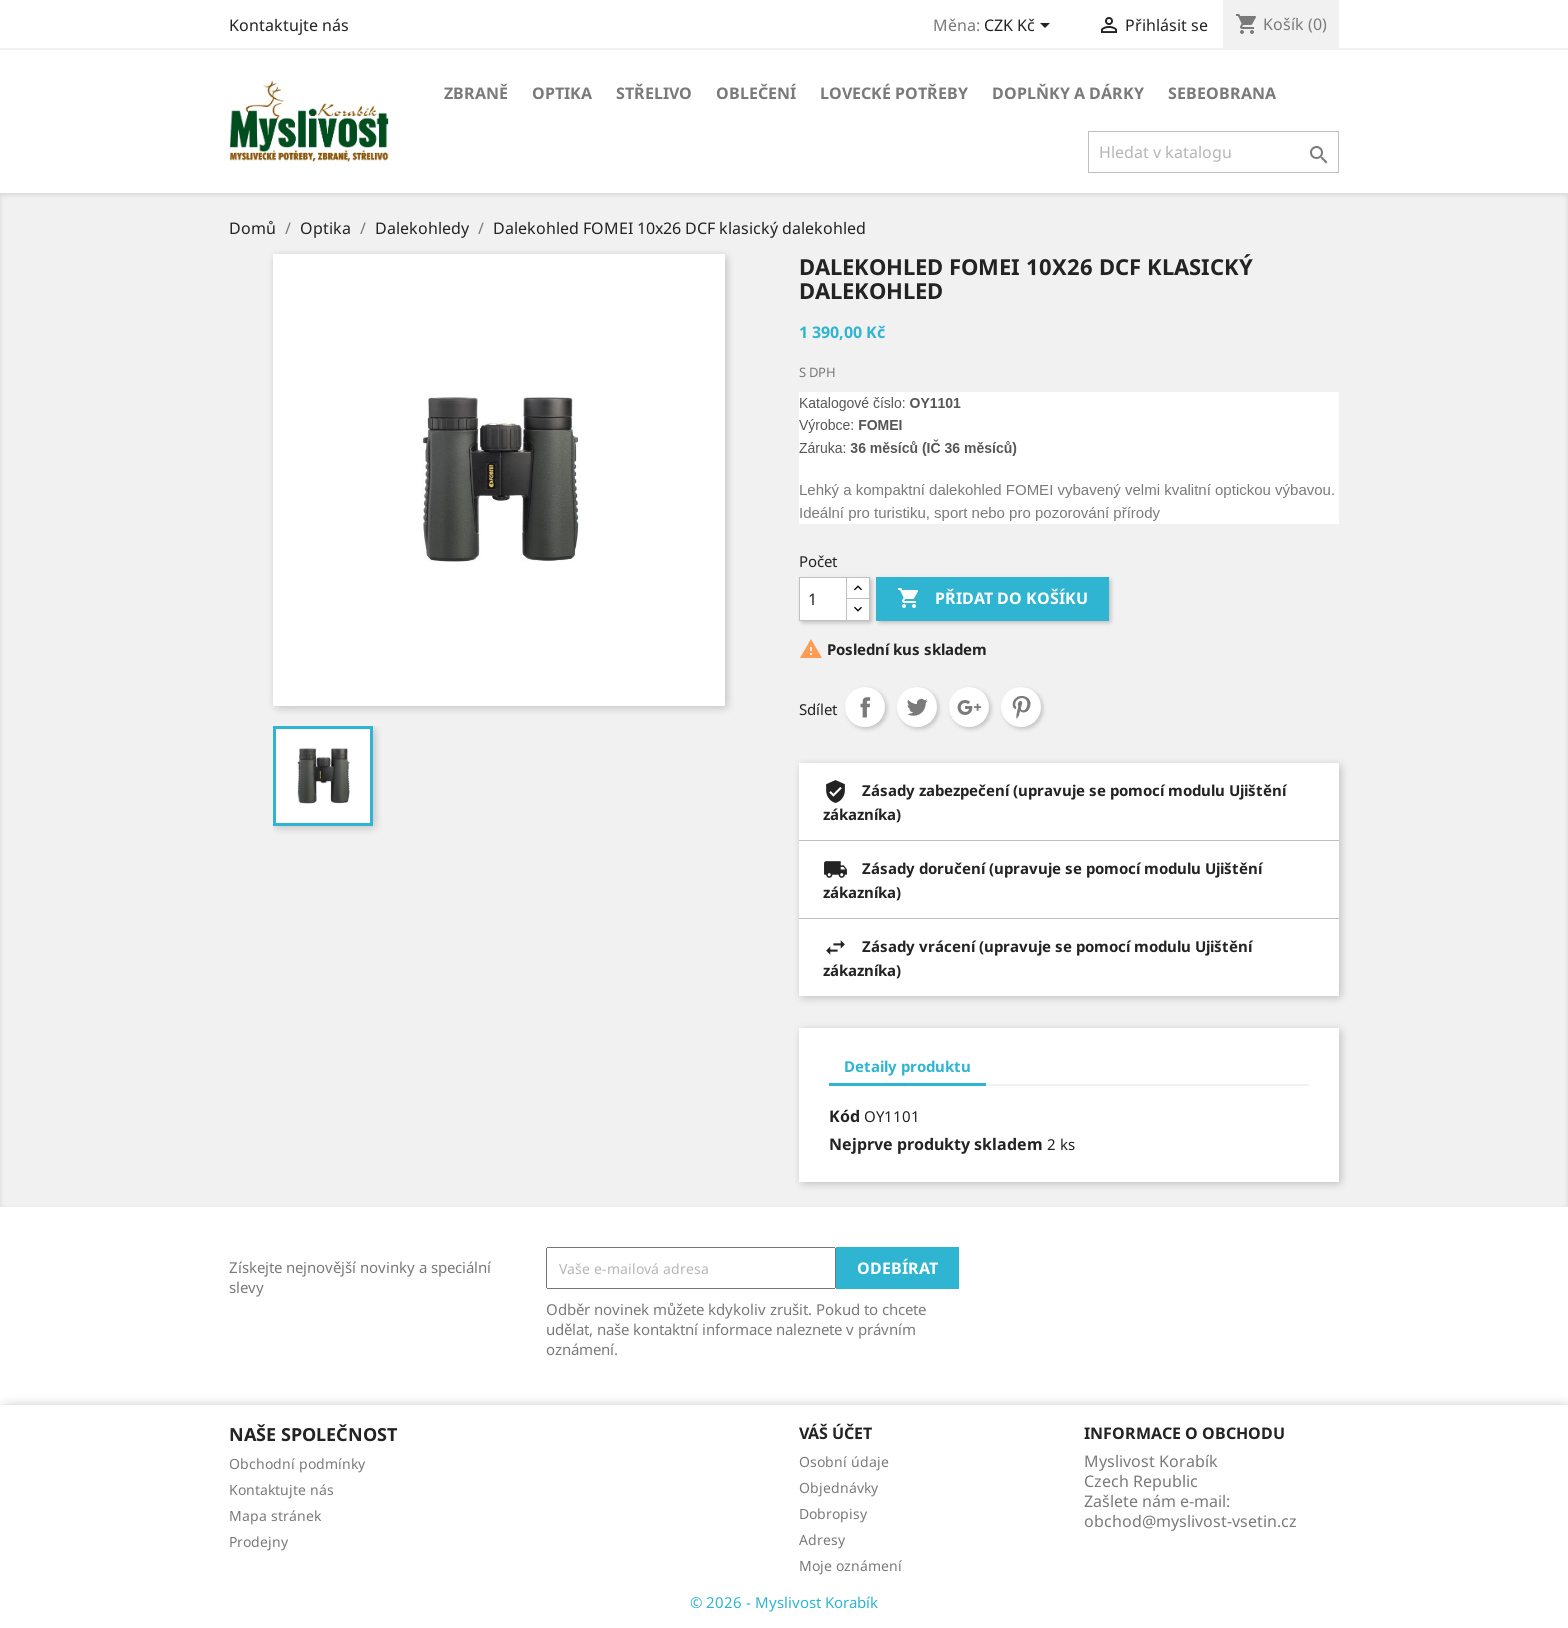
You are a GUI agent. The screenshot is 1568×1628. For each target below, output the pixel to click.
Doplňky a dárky (1068, 93)
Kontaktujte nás (289, 25)
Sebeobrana (1222, 93)
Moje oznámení (850, 1565)
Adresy (822, 1539)
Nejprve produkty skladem (936, 1144)
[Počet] (823, 599)
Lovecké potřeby (894, 93)
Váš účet (835, 1433)
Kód (844, 1116)
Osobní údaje (844, 1461)
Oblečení (756, 93)
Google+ (969, 707)
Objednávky (838, 1487)
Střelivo (654, 93)
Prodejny (258, 1541)
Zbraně (476, 93)
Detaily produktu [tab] (907, 1066)
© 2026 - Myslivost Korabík (784, 1602)
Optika (562, 93)
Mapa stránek (275, 1515)
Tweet (917, 707)
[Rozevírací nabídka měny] (1020, 27)
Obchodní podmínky (297, 1463)
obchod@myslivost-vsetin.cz (1190, 1521)
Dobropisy (833, 1513)
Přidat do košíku (992, 599)
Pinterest (1021, 707)
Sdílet (865, 707)
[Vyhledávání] (1213, 152)
